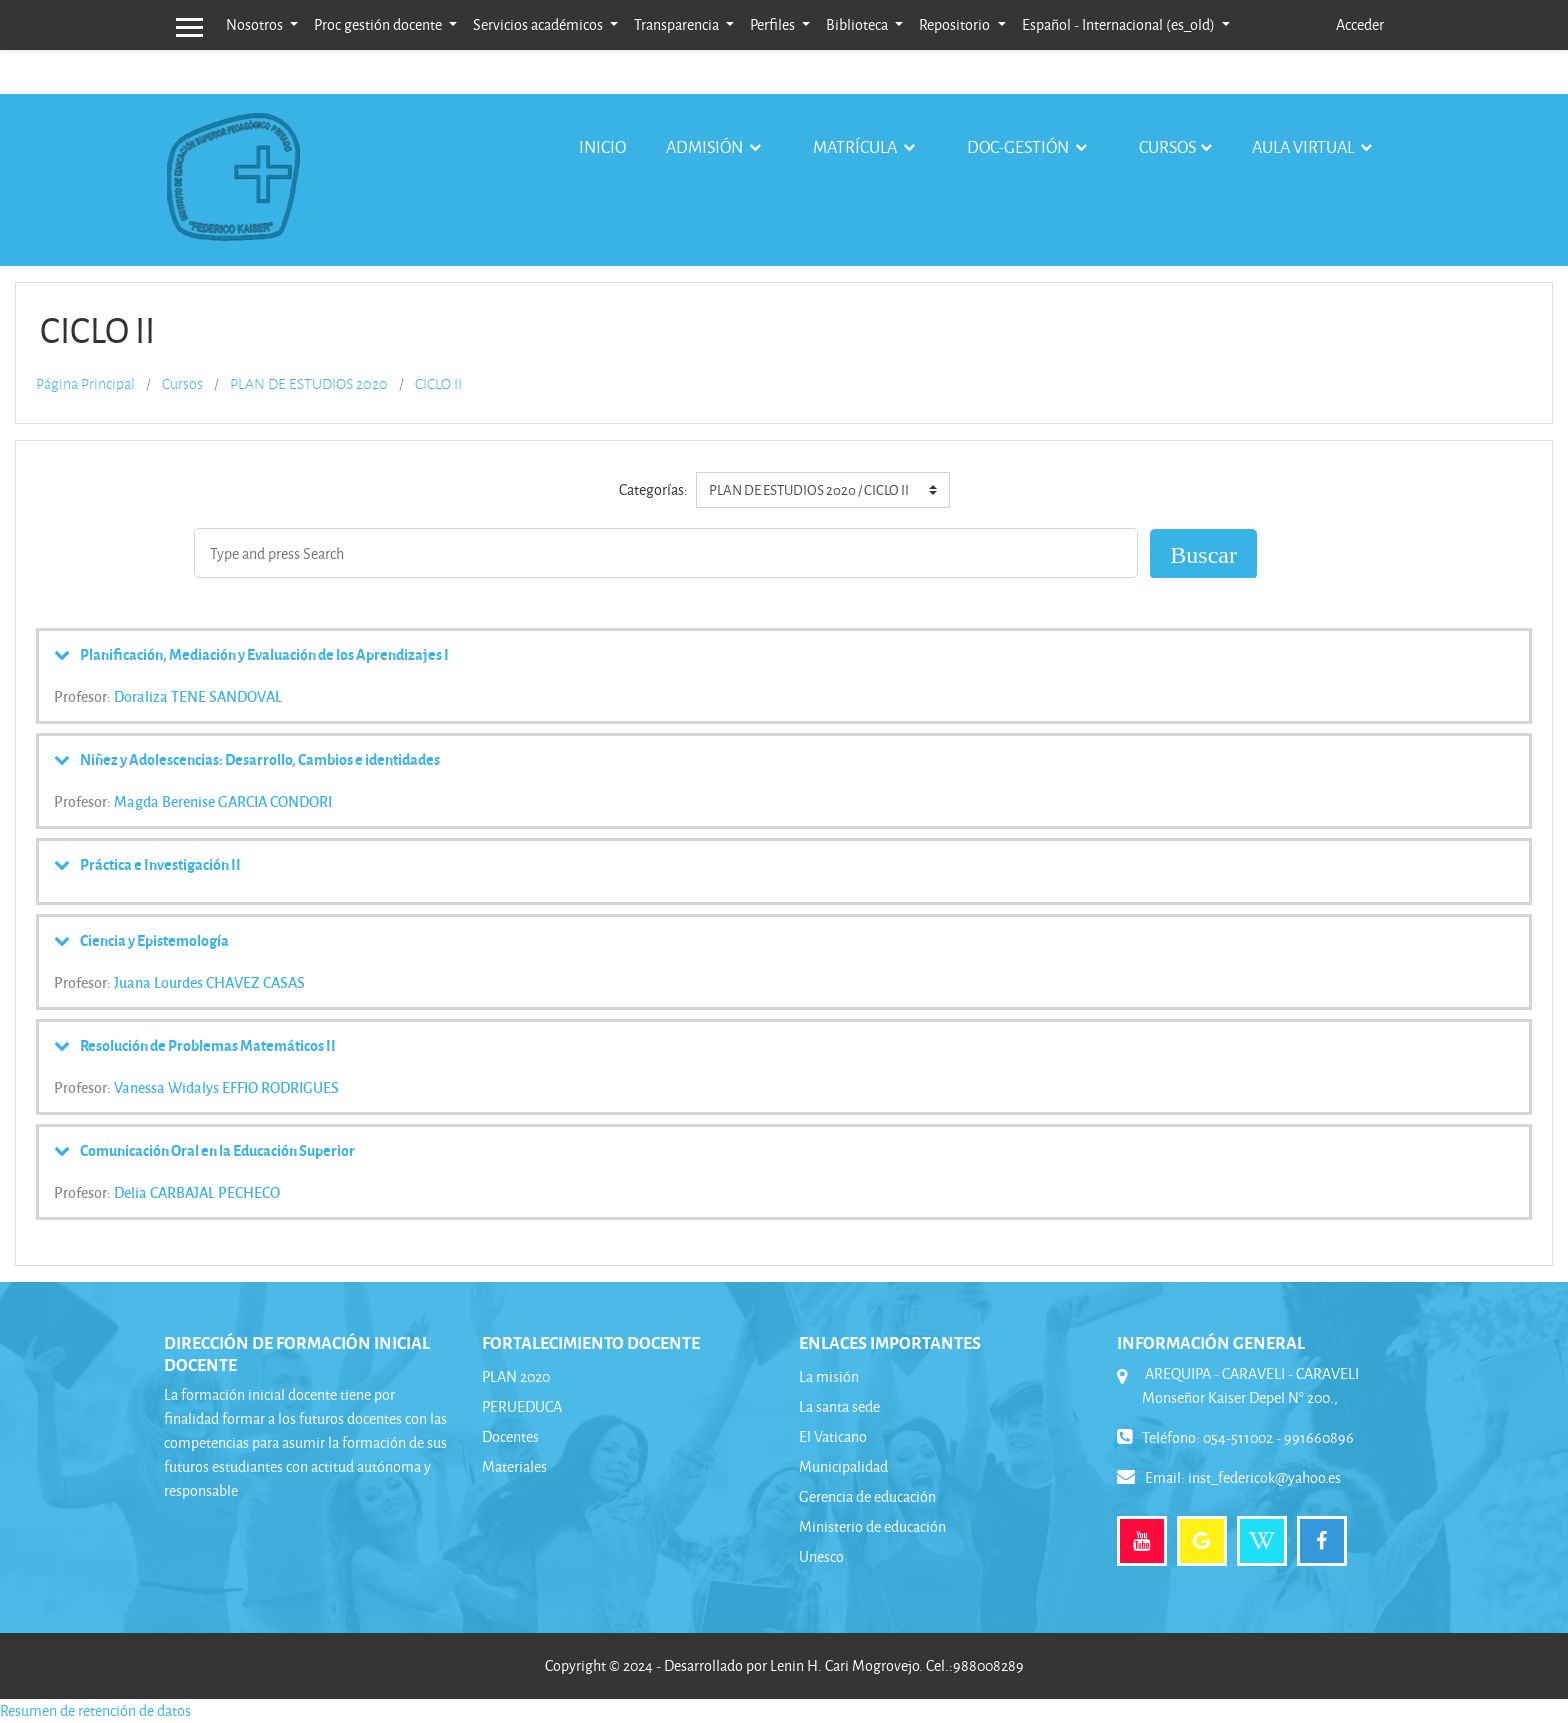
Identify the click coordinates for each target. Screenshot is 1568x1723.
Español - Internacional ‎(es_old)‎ (1120, 24)
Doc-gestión (1019, 146)
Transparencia (678, 24)
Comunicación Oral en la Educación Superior (217, 1150)
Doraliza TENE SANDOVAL (198, 696)
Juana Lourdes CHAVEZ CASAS (209, 982)
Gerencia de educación (867, 1496)
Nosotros (256, 24)
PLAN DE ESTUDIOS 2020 (309, 384)
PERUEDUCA (522, 1406)
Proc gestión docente (379, 24)
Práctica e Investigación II (160, 864)
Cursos (1167, 146)
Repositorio (956, 24)
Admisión (706, 146)
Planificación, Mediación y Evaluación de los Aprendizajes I (264, 654)
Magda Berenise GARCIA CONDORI (223, 801)
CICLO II (438, 384)
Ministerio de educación (872, 1526)
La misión (829, 1376)
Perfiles (774, 24)
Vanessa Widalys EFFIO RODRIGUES (226, 1087)
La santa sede (839, 1406)
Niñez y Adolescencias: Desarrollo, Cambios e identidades (260, 759)
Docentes (510, 1436)
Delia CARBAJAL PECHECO (197, 1192)
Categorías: (653, 489)
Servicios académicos (539, 24)
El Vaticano (833, 1436)
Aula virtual (1304, 146)
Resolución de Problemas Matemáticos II (208, 1045)
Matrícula (856, 146)
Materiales (514, 1466)
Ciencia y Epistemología (154, 940)
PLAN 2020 (516, 1376)
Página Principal (85, 384)
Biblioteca (858, 24)
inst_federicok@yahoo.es (1264, 1477)
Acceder (1360, 24)
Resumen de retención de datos (95, 1710)
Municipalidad (843, 1466)
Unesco (821, 1556)
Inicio (602, 146)
